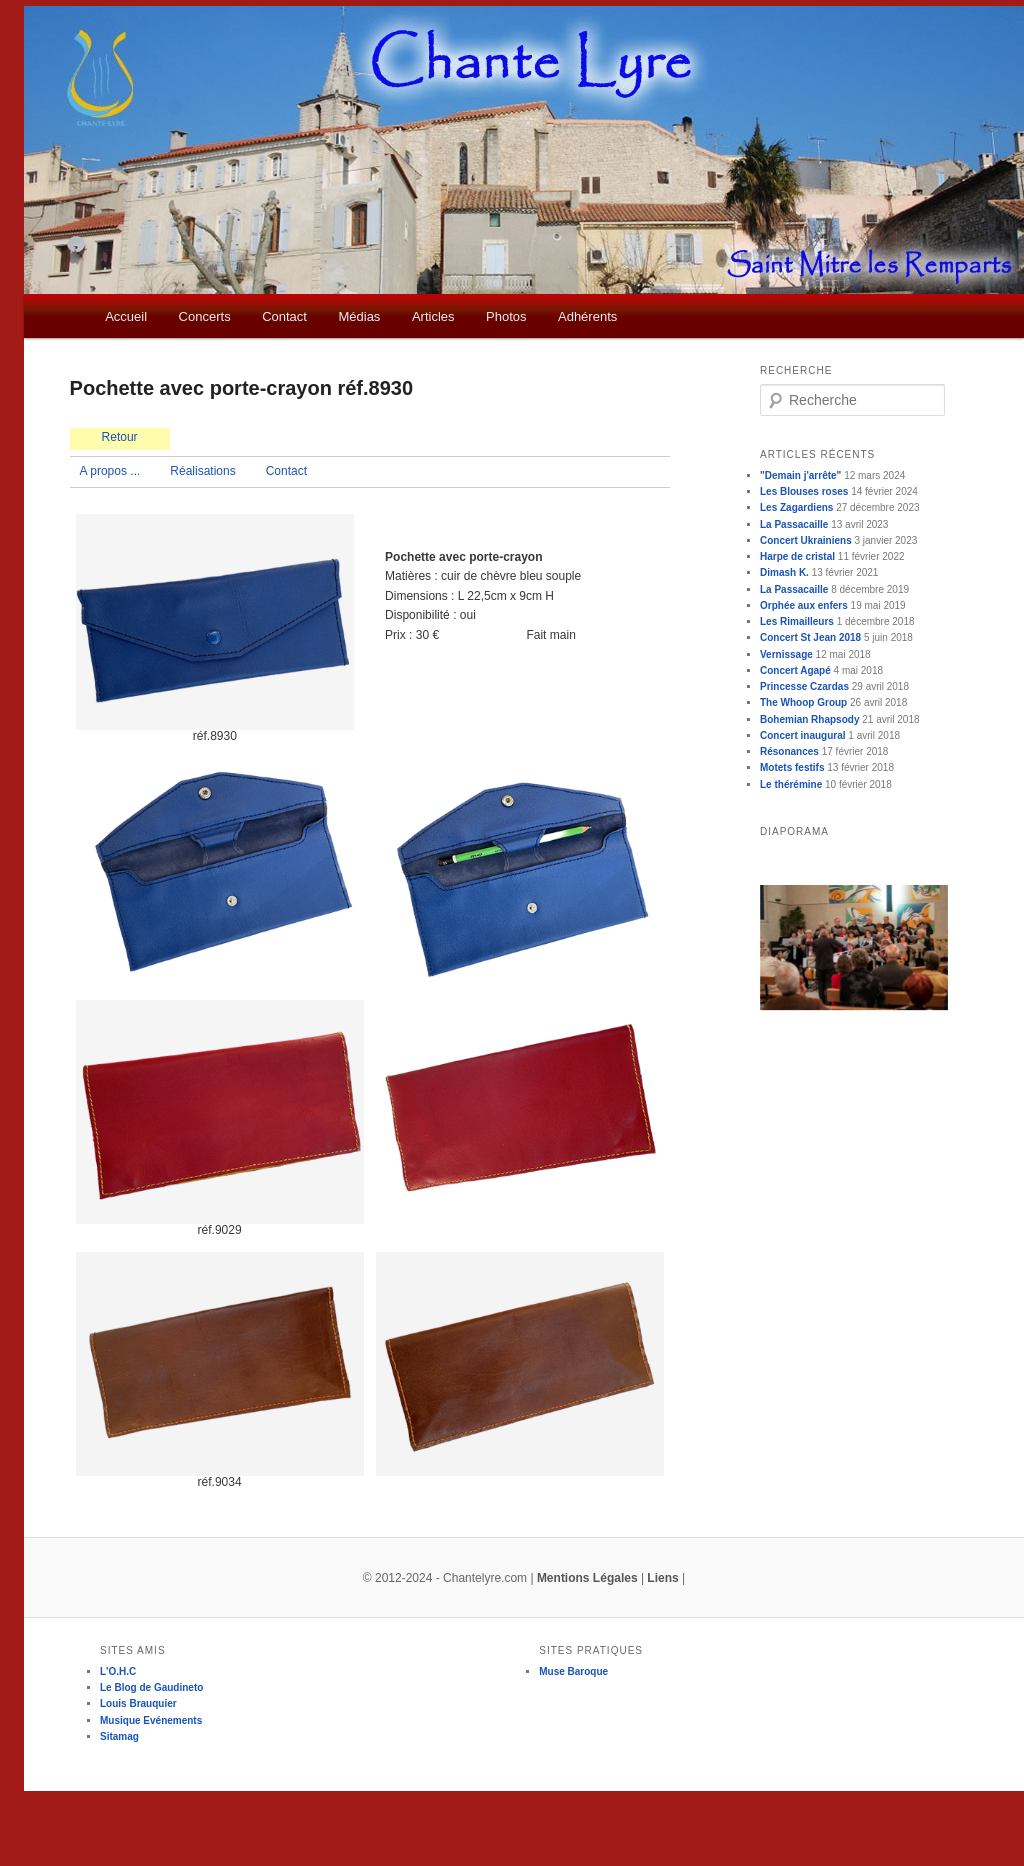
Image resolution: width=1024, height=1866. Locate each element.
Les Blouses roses (804, 491)
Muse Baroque (573, 1671)
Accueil (126, 316)
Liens (662, 1578)
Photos (506, 316)
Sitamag (119, 1736)
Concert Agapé (795, 670)
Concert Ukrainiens (806, 540)
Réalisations (202, 471)
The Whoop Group (803, 702)
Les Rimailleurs (797, 621)
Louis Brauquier (138, 1703)
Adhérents (587, 316)
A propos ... (110, 471)
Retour (120, 437)
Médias (359, 316)
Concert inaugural (803, 735)
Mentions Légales (587, 1578)
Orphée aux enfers (804, 605)
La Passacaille (794, 524)
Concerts (205, 316)
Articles (433, 316)
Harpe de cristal (797, 556)
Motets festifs (792, 767)
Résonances (789, 751)
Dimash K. (784, 572)
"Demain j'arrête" (800, 475)
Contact (284, 316)
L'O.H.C (118, 1671)
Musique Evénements (151, 1720)
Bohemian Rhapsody (809, 719)
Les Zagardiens (796, 507)
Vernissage (786, 654)
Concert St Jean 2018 (810, 637)
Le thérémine (791, 784)
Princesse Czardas (804, 686)
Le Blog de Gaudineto (151, 1687)
